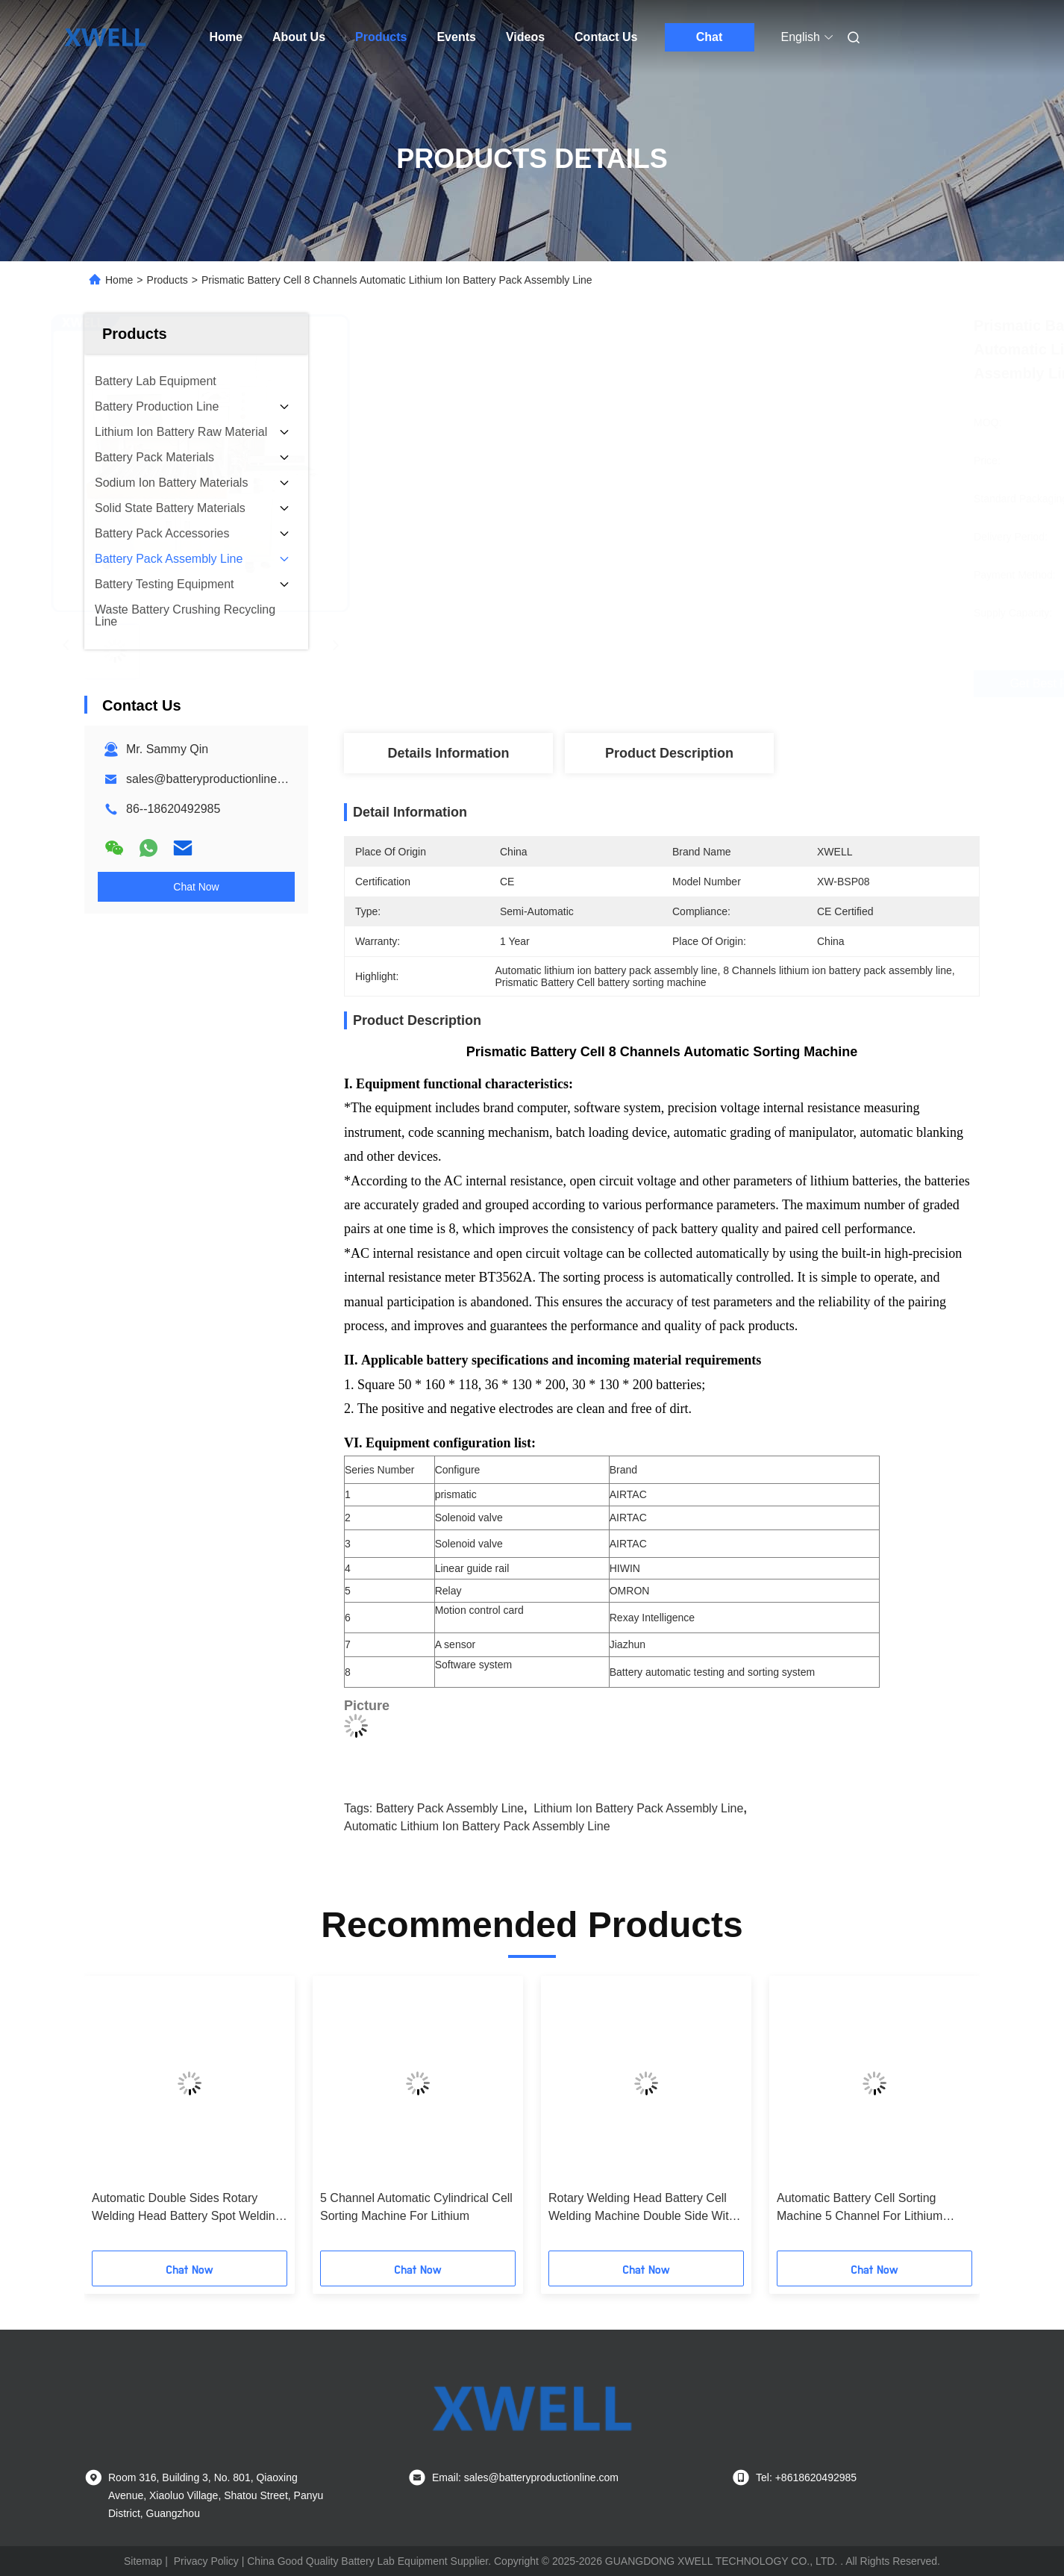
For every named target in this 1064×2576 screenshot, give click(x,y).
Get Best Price (742, 684)
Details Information (448, 753)
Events (455, 37)
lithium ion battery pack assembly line (638, 1808)
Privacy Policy (206, 2561)
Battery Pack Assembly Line (450, 1808)
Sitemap (143, 2561)
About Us (298, 37)
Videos (525, 37)
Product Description (669, 753)
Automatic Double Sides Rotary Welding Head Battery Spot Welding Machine (187, 2208)
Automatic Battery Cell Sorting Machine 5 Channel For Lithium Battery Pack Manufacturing (859, 2208)
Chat (709, 37)
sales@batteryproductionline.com (214, 779)
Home (226, 37)
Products (381, 37)
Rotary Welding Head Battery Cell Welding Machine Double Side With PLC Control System (642, 2208)
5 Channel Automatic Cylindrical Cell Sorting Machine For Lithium (416, 2207)
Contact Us (606, 37)
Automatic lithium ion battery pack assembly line (477, 1826)
